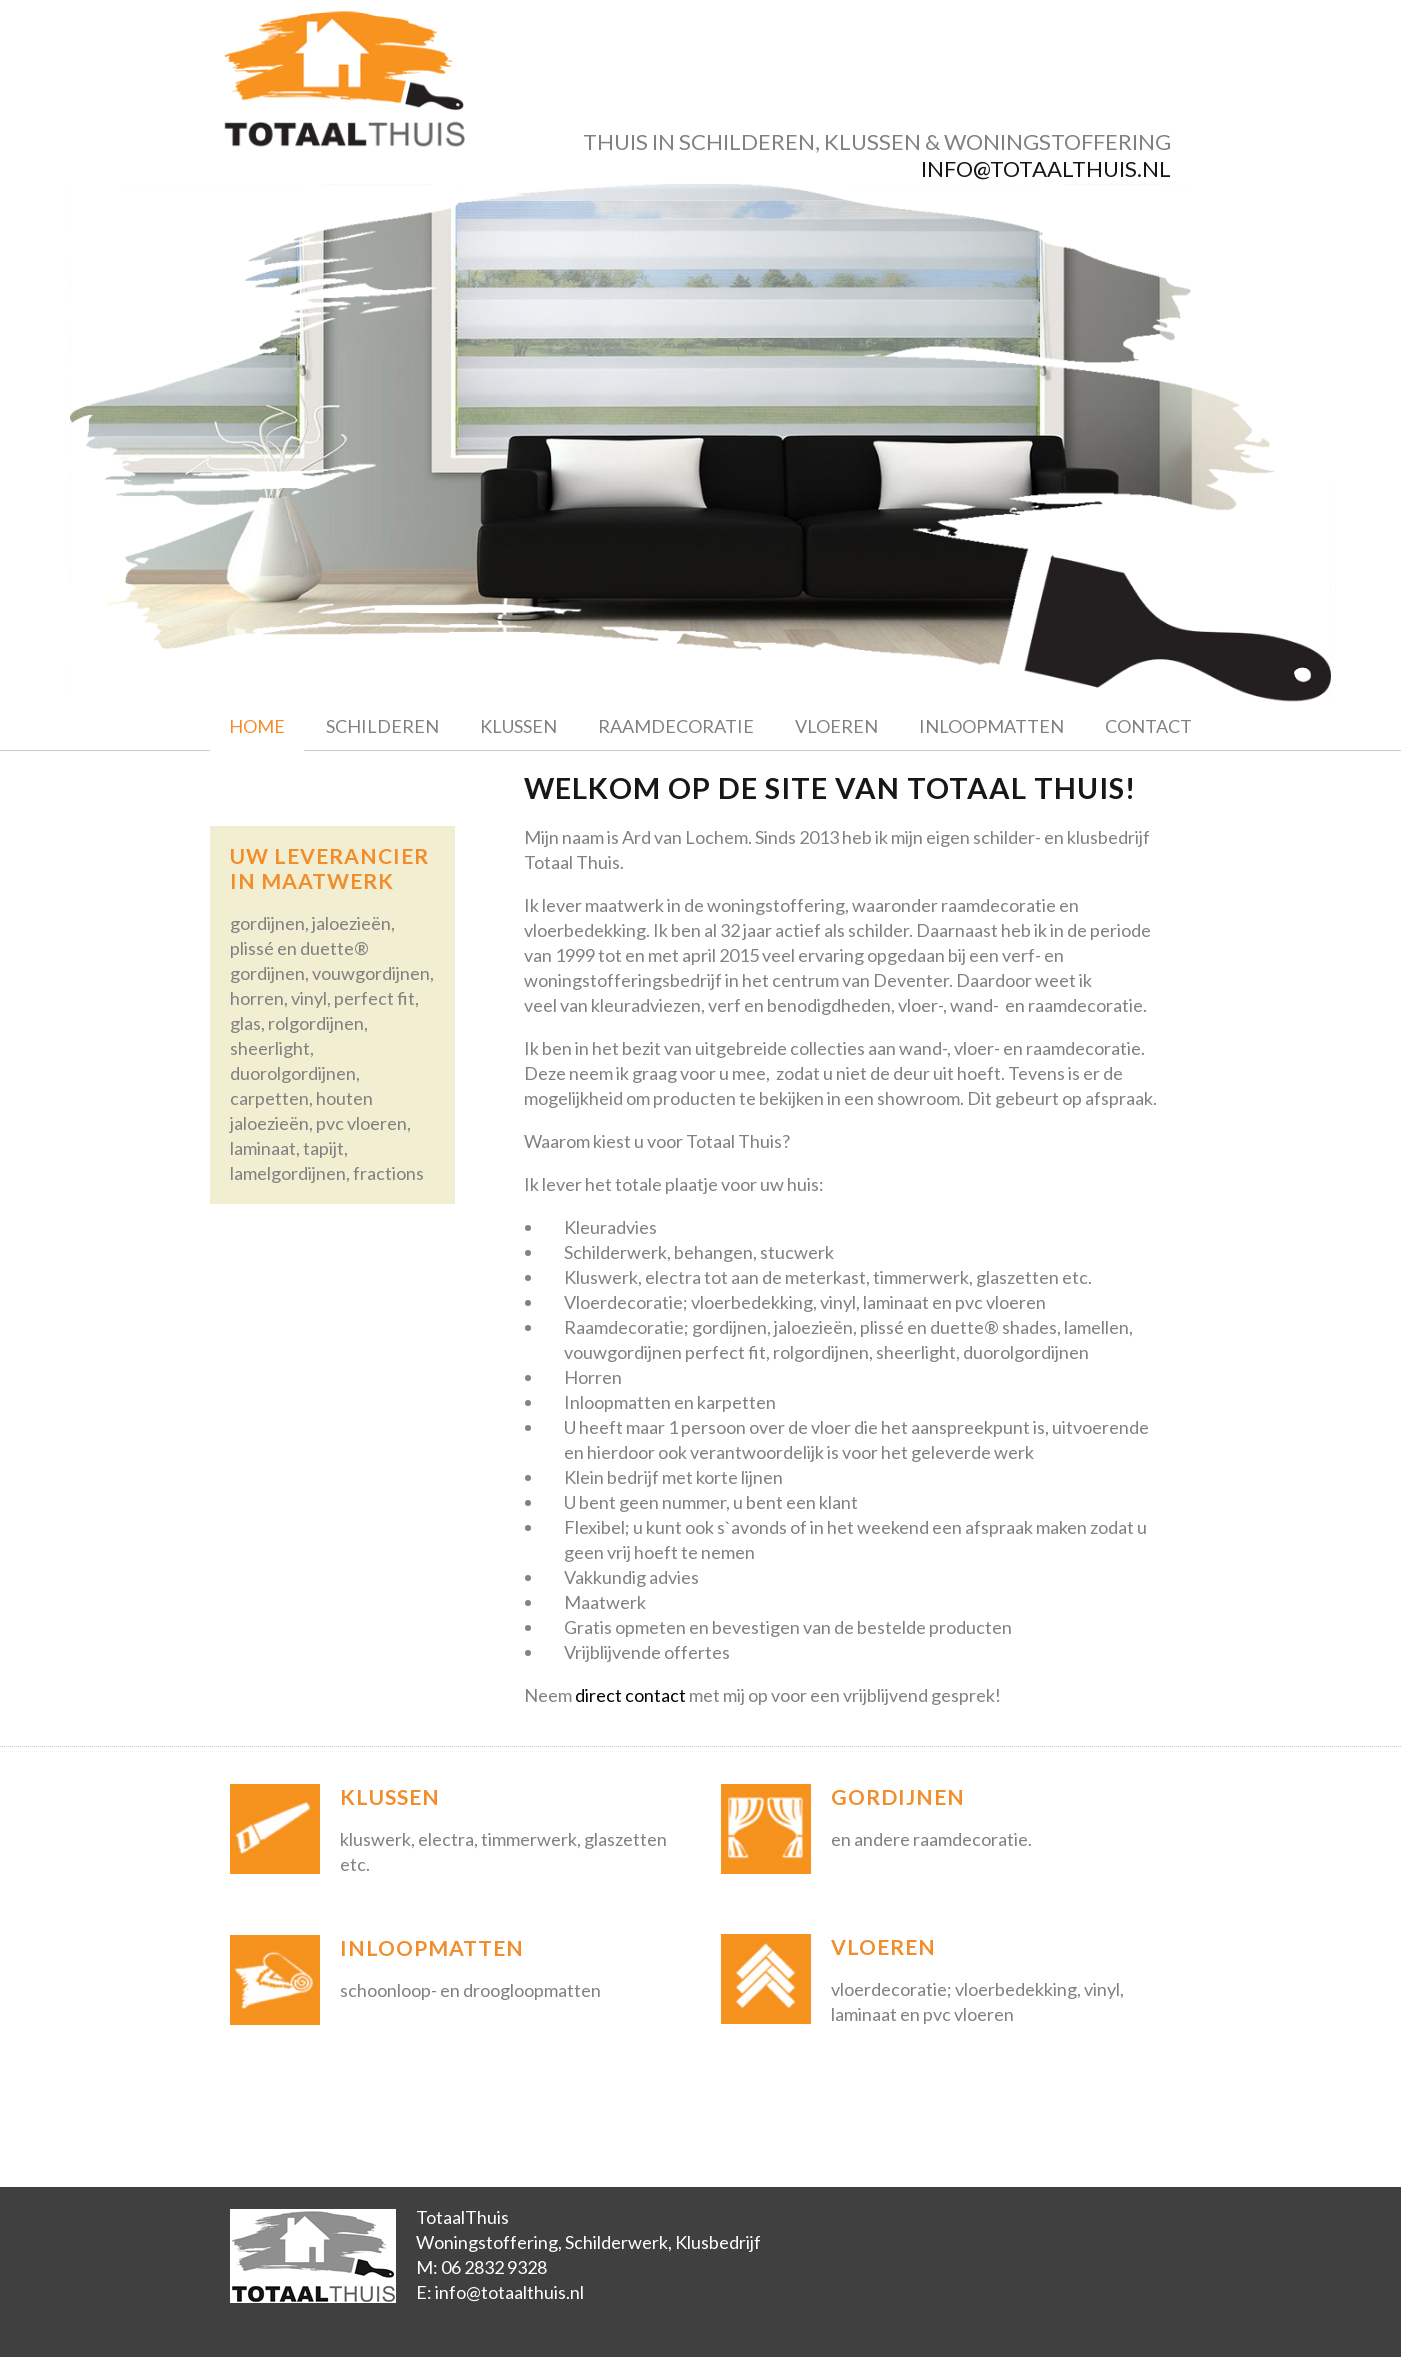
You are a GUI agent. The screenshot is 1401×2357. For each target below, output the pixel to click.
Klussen (518, 726)
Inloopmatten (991, 726)
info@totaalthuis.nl (1046, 168)
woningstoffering (1057, 141)
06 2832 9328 (494, 2267)
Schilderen (382, 726)
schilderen (747, 141)
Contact (1148, 726)
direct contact (630, 1695)
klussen (872, 141)
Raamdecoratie (676, 726)
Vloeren (836, 726)
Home (257, 726)
